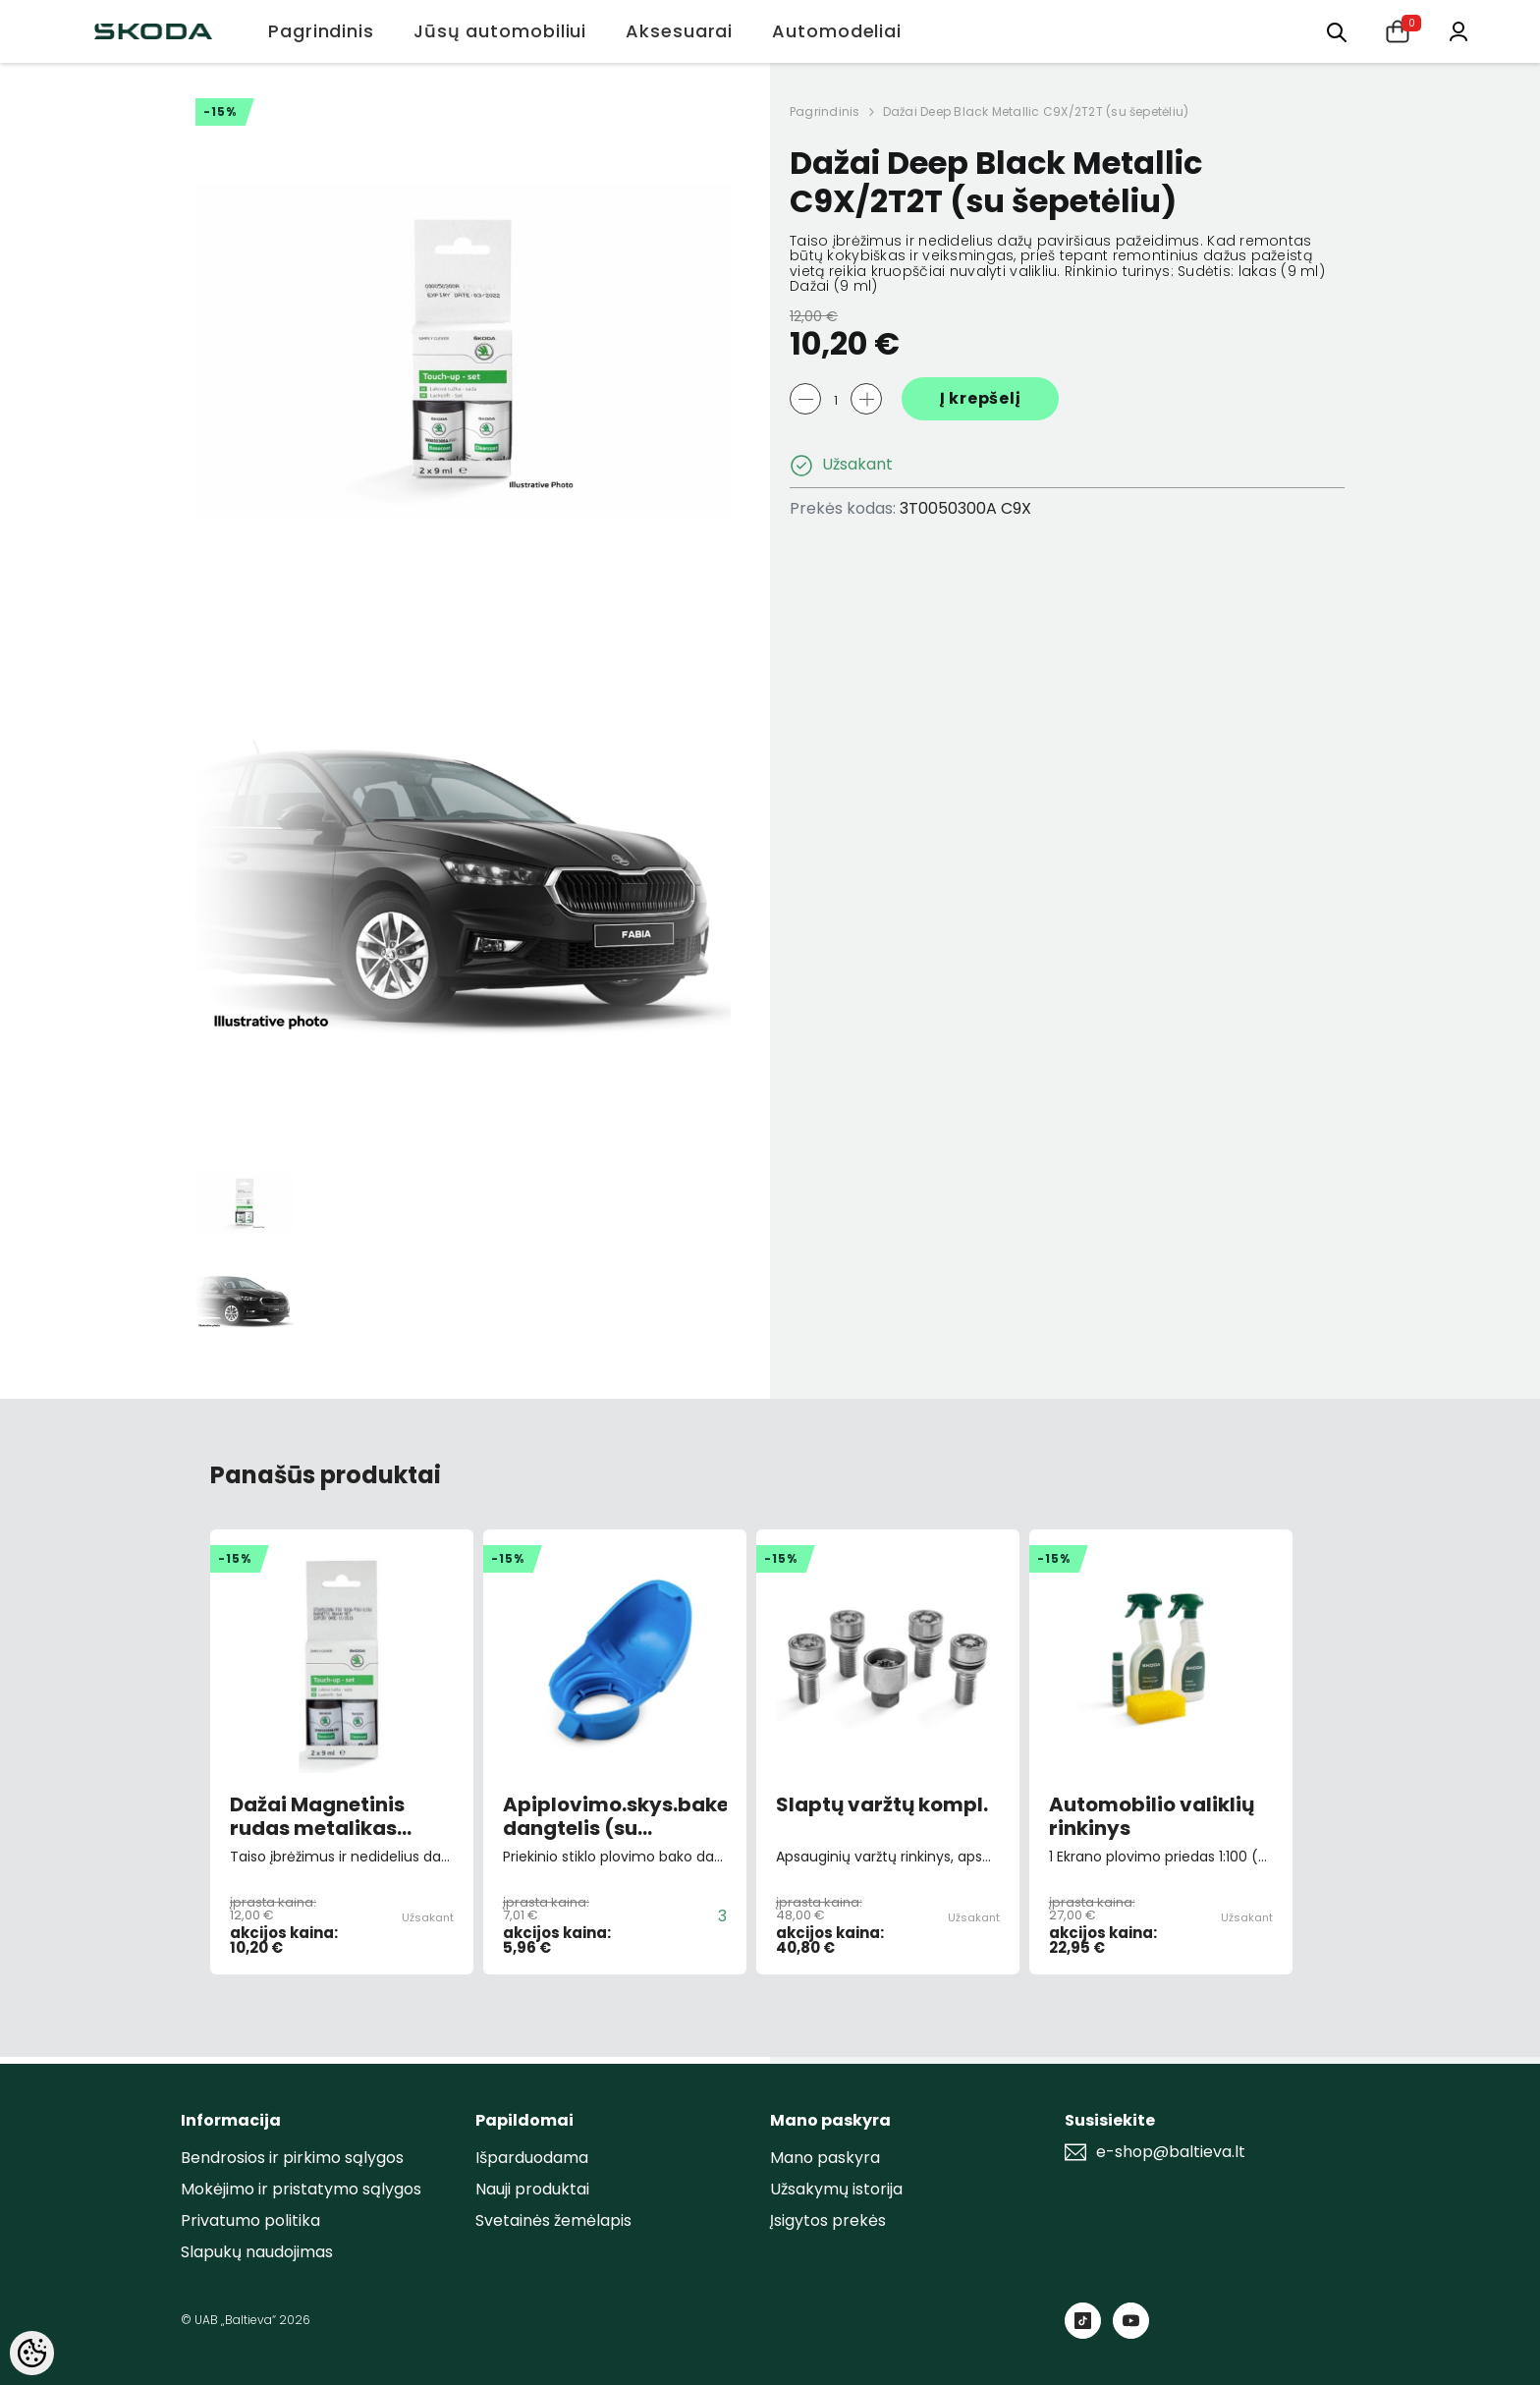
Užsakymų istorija (836, 2189)
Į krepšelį (980, 398)
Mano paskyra (825, 2157)
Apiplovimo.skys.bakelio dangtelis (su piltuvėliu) (615, 1816)
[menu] (1336, 31)
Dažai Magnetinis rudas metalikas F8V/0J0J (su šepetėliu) (317, 1816)
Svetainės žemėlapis (553, 2220)
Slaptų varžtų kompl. (882, 1805)
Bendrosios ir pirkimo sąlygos (292, 2157)
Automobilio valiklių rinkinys (1151, 1816)
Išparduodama (531, 2157)
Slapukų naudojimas (257, 2252)
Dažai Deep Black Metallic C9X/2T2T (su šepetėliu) (1036, 111)
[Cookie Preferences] (32, 2353)
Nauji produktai (532, 2189)
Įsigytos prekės (828, 2220)
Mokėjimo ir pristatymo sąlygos (301, 2189)
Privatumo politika (250, 2220)
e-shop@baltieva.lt (1170, 2152)
